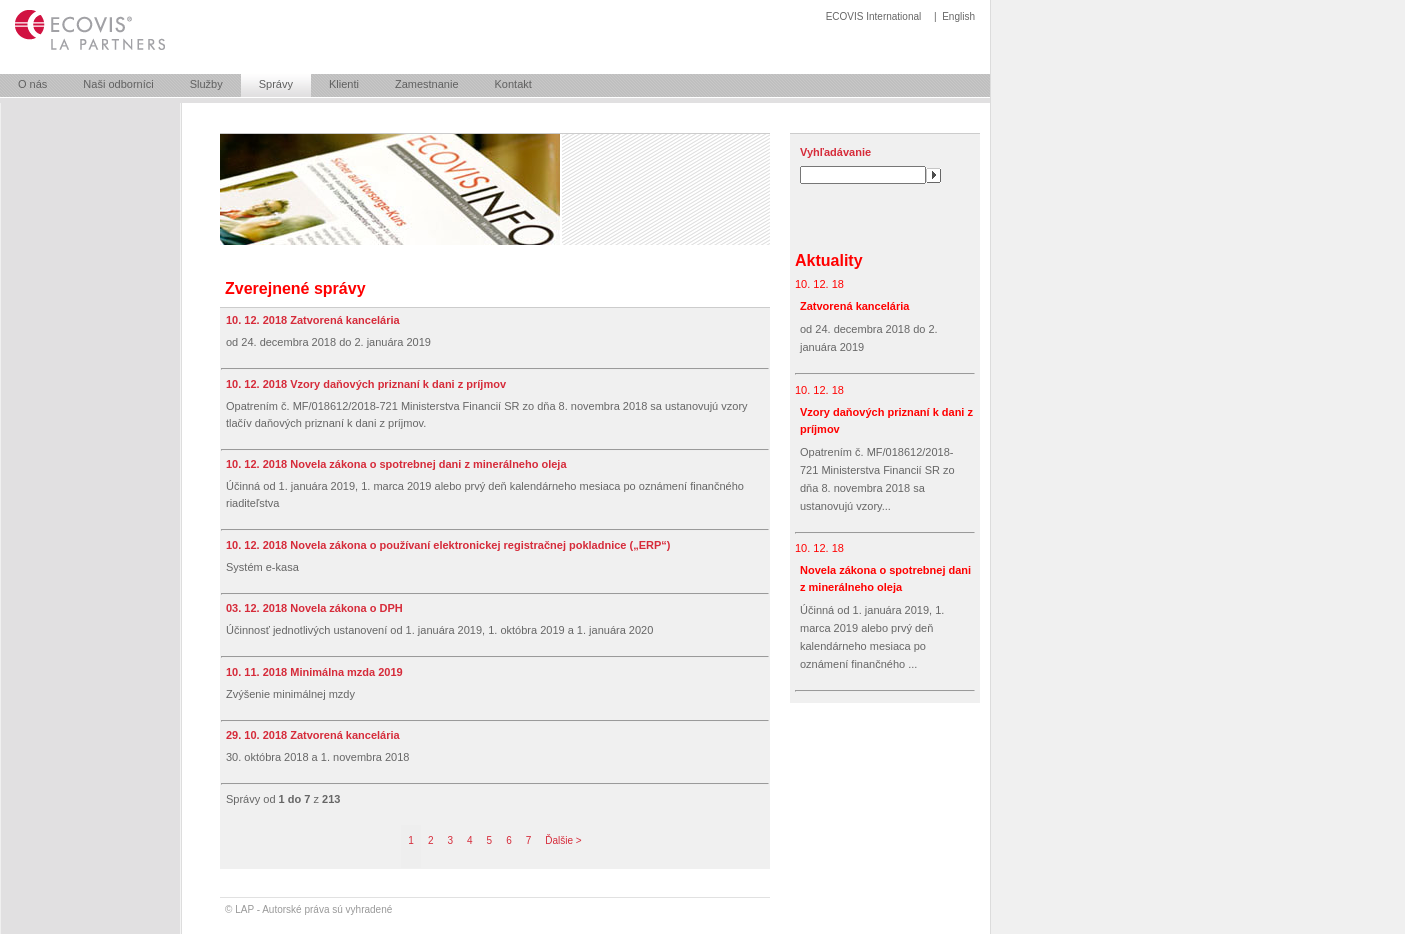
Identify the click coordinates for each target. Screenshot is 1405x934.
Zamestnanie (427, 84)
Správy (276, 84)
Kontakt (513, 84)
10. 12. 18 (819, 284)
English (958, 16)
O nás (32, 84)
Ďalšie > (563, 840)
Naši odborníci (118, 84)
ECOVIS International (874, 16)
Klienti (344, 84)
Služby (206, 84)
